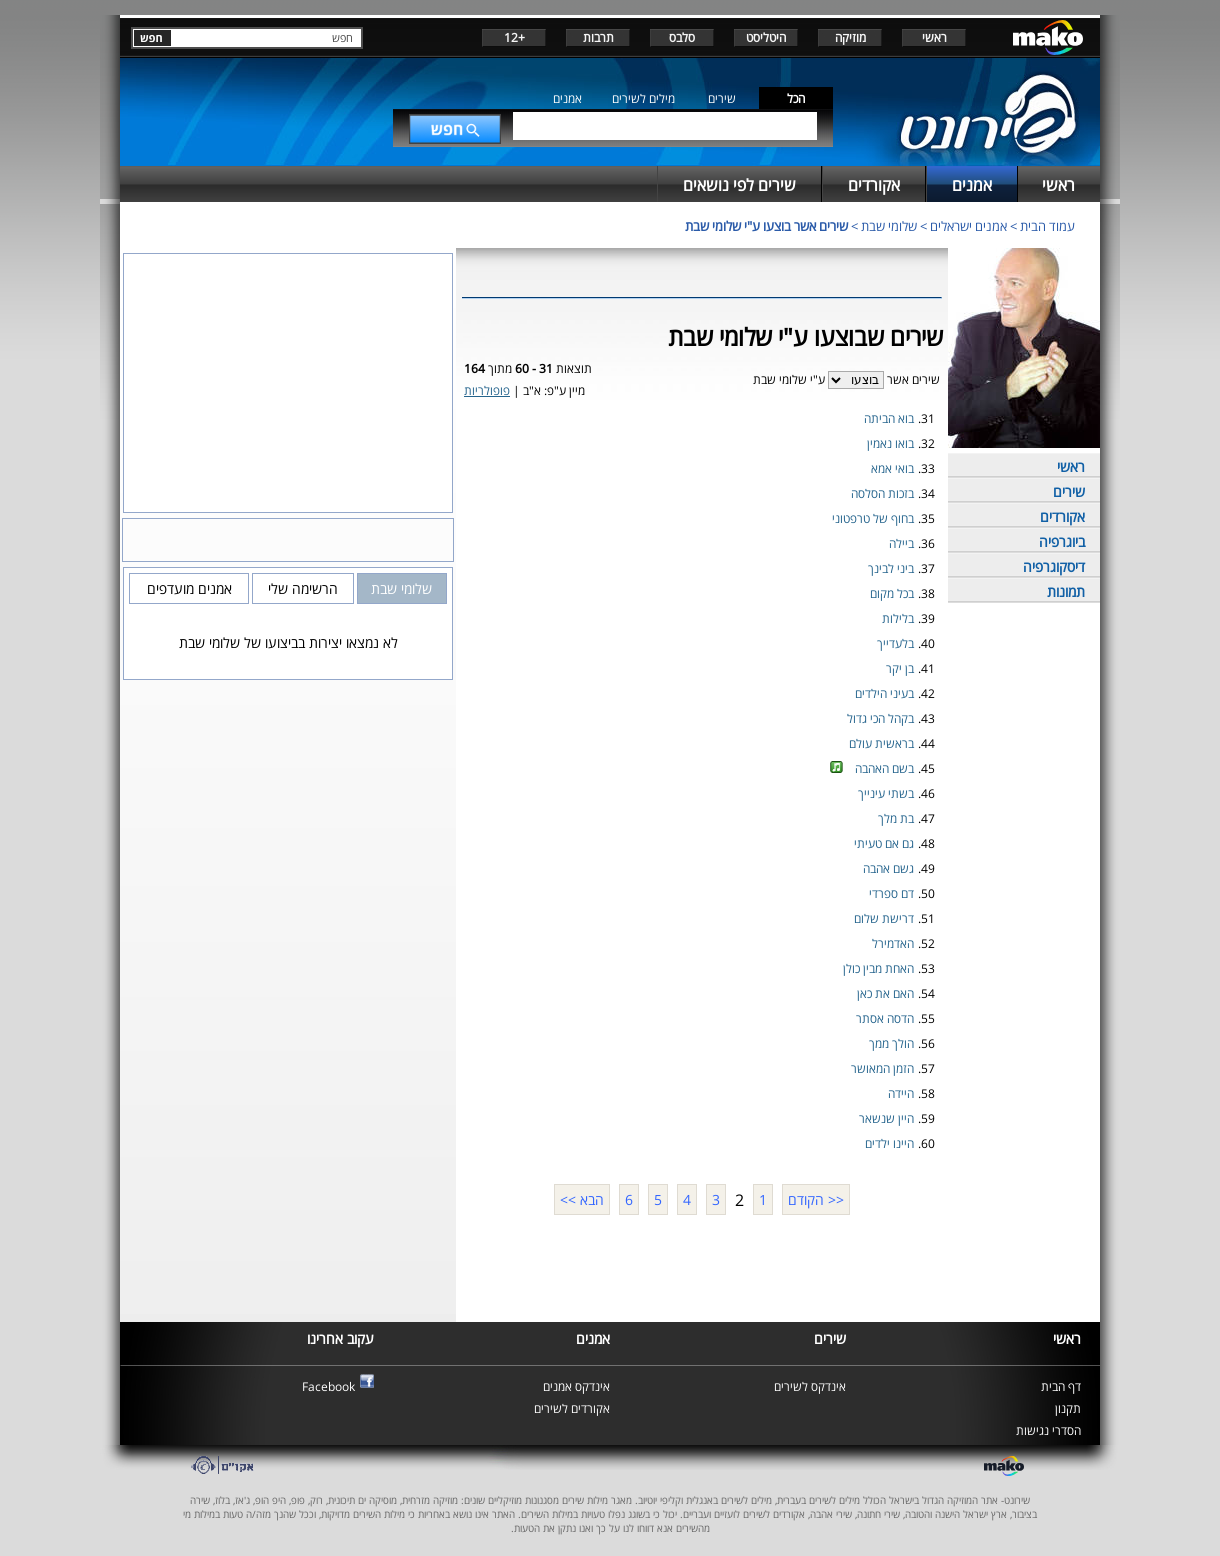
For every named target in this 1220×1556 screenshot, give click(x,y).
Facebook (328, 1386)
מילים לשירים (643, 98)
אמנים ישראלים (968, 226)
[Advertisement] (702, 1266)
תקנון (1068, 1408)
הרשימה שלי (303, 588)
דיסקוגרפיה (1054, 566)
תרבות (598, 37)
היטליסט (766, 37)
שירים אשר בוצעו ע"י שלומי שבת (766, 226)
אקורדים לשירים (572, 1408)
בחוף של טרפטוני (873, 518)
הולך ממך (891, 1043)
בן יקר (900, 668)
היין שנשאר (886, 1118)
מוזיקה (850, 37)
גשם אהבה (888, 868)
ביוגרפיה (1062, 541)
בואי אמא (892, 468)
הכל (796, 98)
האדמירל (893, 943)
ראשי (934, 37)
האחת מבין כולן (878, 968)
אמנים (567, 98)
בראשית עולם (881, 743)
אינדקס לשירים (810, 1386)
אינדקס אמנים (576, 1386)
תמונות (1066, 591)
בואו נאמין (890, 443)
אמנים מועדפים (189, 588)
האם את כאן (885, 993)
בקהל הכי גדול (880, 718)
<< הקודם (816, 1199)
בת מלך (896, 818)
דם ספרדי (891, 893)
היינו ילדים (889, 1143)
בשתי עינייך (886, 793)
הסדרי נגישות (1048, 1430)
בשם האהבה (884, 768)
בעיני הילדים (884, 693)
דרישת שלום (884, 918)
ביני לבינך (891, 568)
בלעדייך (895, 643)
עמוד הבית (1047, 226)
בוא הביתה (889, 418)
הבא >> (582, 1199)
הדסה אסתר (885, 1018)
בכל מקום (892, 593)
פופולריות (487, 390)
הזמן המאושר (882, 1068)
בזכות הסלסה (882, 493)
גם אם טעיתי (884, 843)
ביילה (901, 543)
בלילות (898, 618)
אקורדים (1062, 516)
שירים (722, 98)
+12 (514, 37)
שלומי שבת (889, 226)
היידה (901, 1093)
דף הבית (1061, 1386)
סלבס (682, 37)
